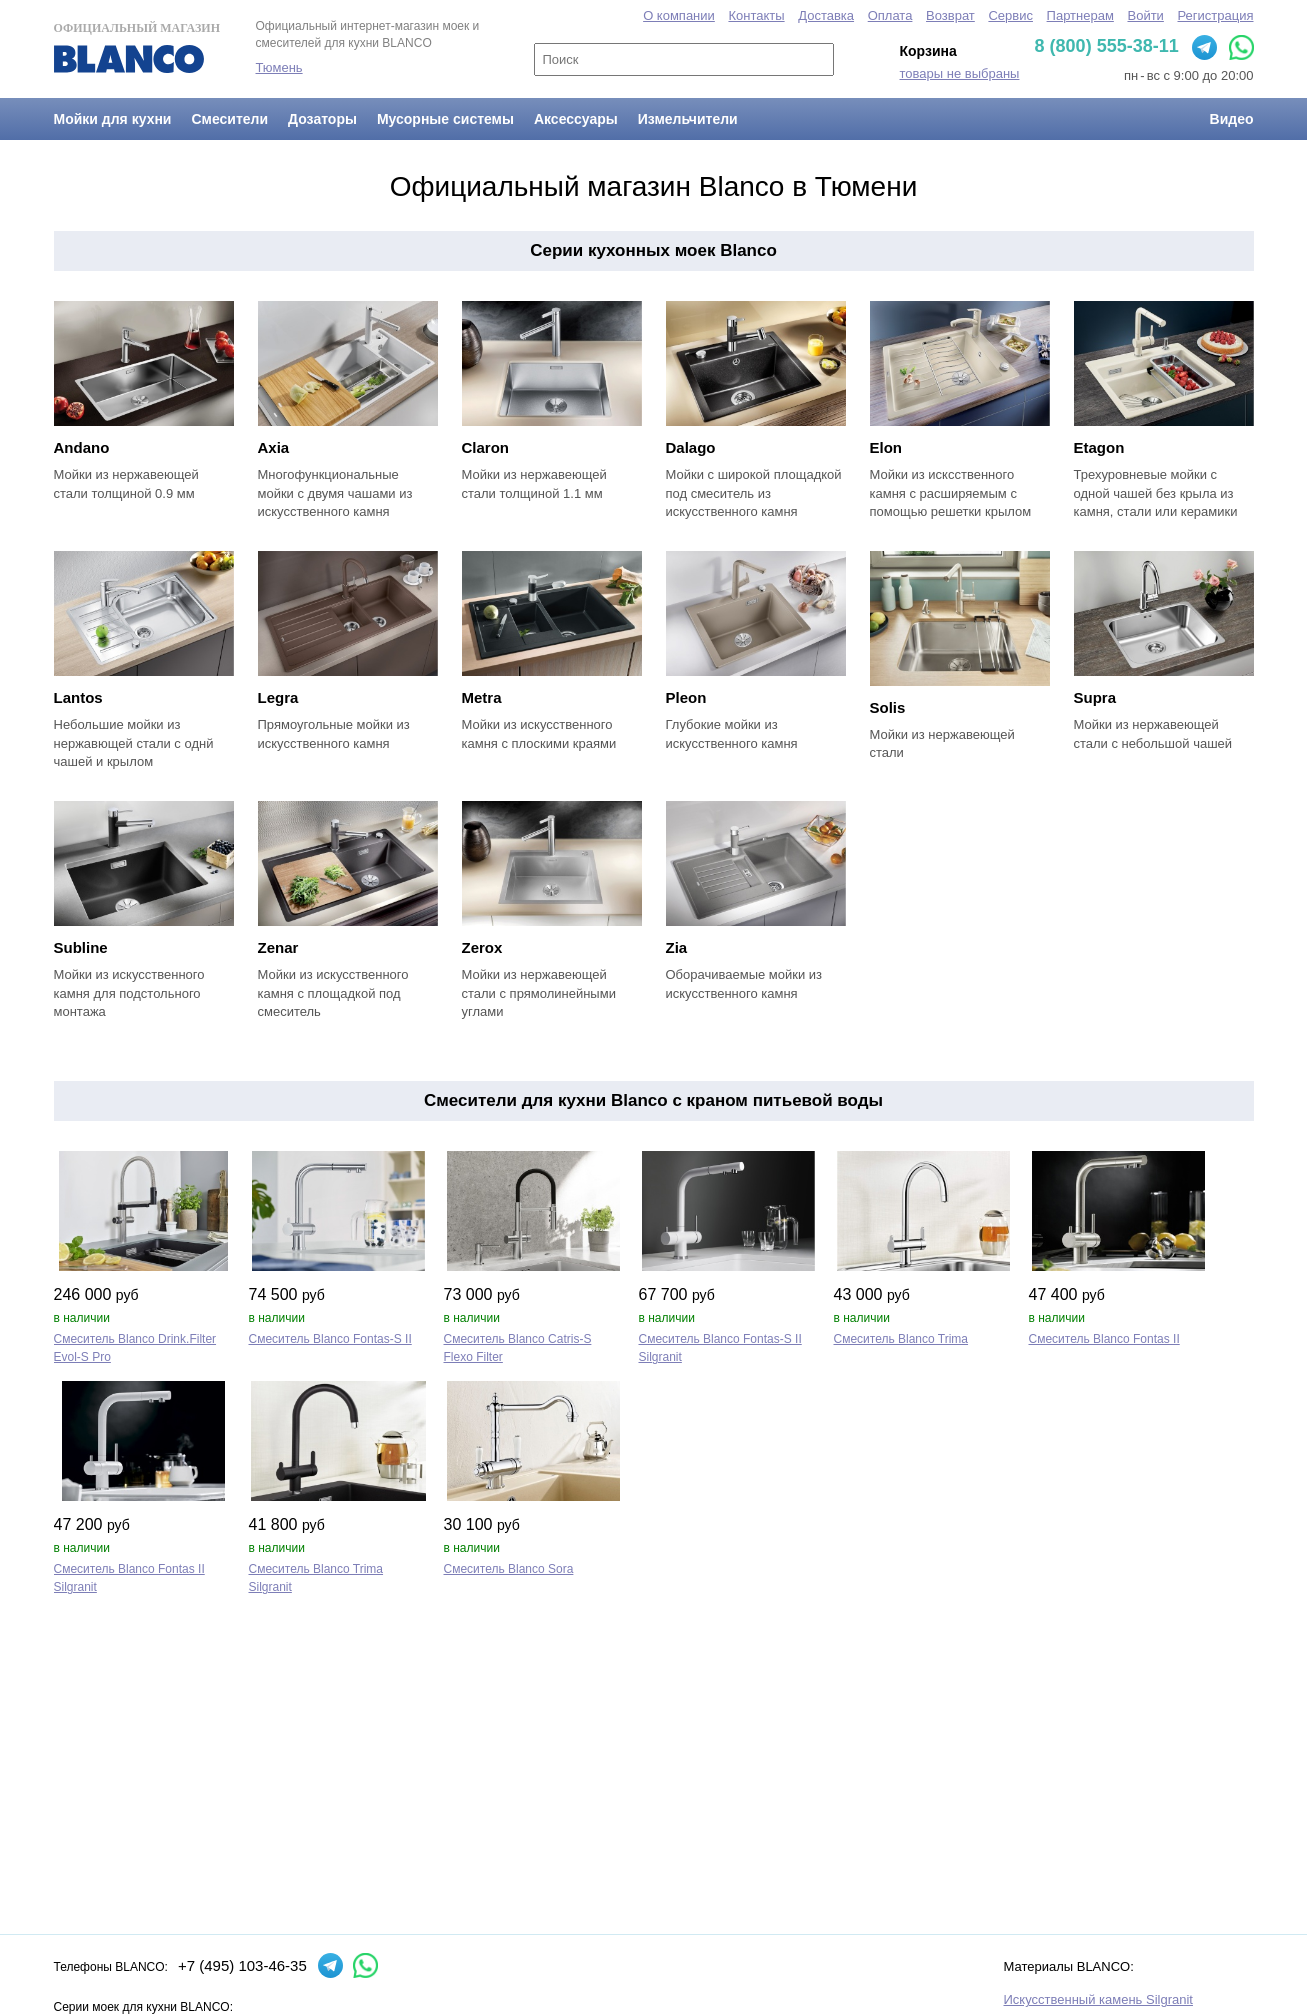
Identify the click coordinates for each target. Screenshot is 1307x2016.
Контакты (756, 15)
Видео (1232, 119)
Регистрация (1216, 15)
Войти (1145, 15)
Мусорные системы (445, 119)
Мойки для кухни (113, 119)
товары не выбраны (960, 73)
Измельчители (688, 119)
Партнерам (1080, 15)
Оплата (890, 15)
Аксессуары (576, 119)
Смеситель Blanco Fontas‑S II (330, 1339)
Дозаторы (322, 119)
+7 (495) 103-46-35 (242, 1965)
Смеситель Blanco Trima (901, 1339)
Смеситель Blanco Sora (509, 1569)
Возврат (950, 15)
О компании (679, 15)
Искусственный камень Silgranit (1098, 1999)
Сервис (1010, 15)
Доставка (826, 15)
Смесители (229, 119)
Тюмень (279, 67)
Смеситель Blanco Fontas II (1104, 1339)
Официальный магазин (137, 47)
